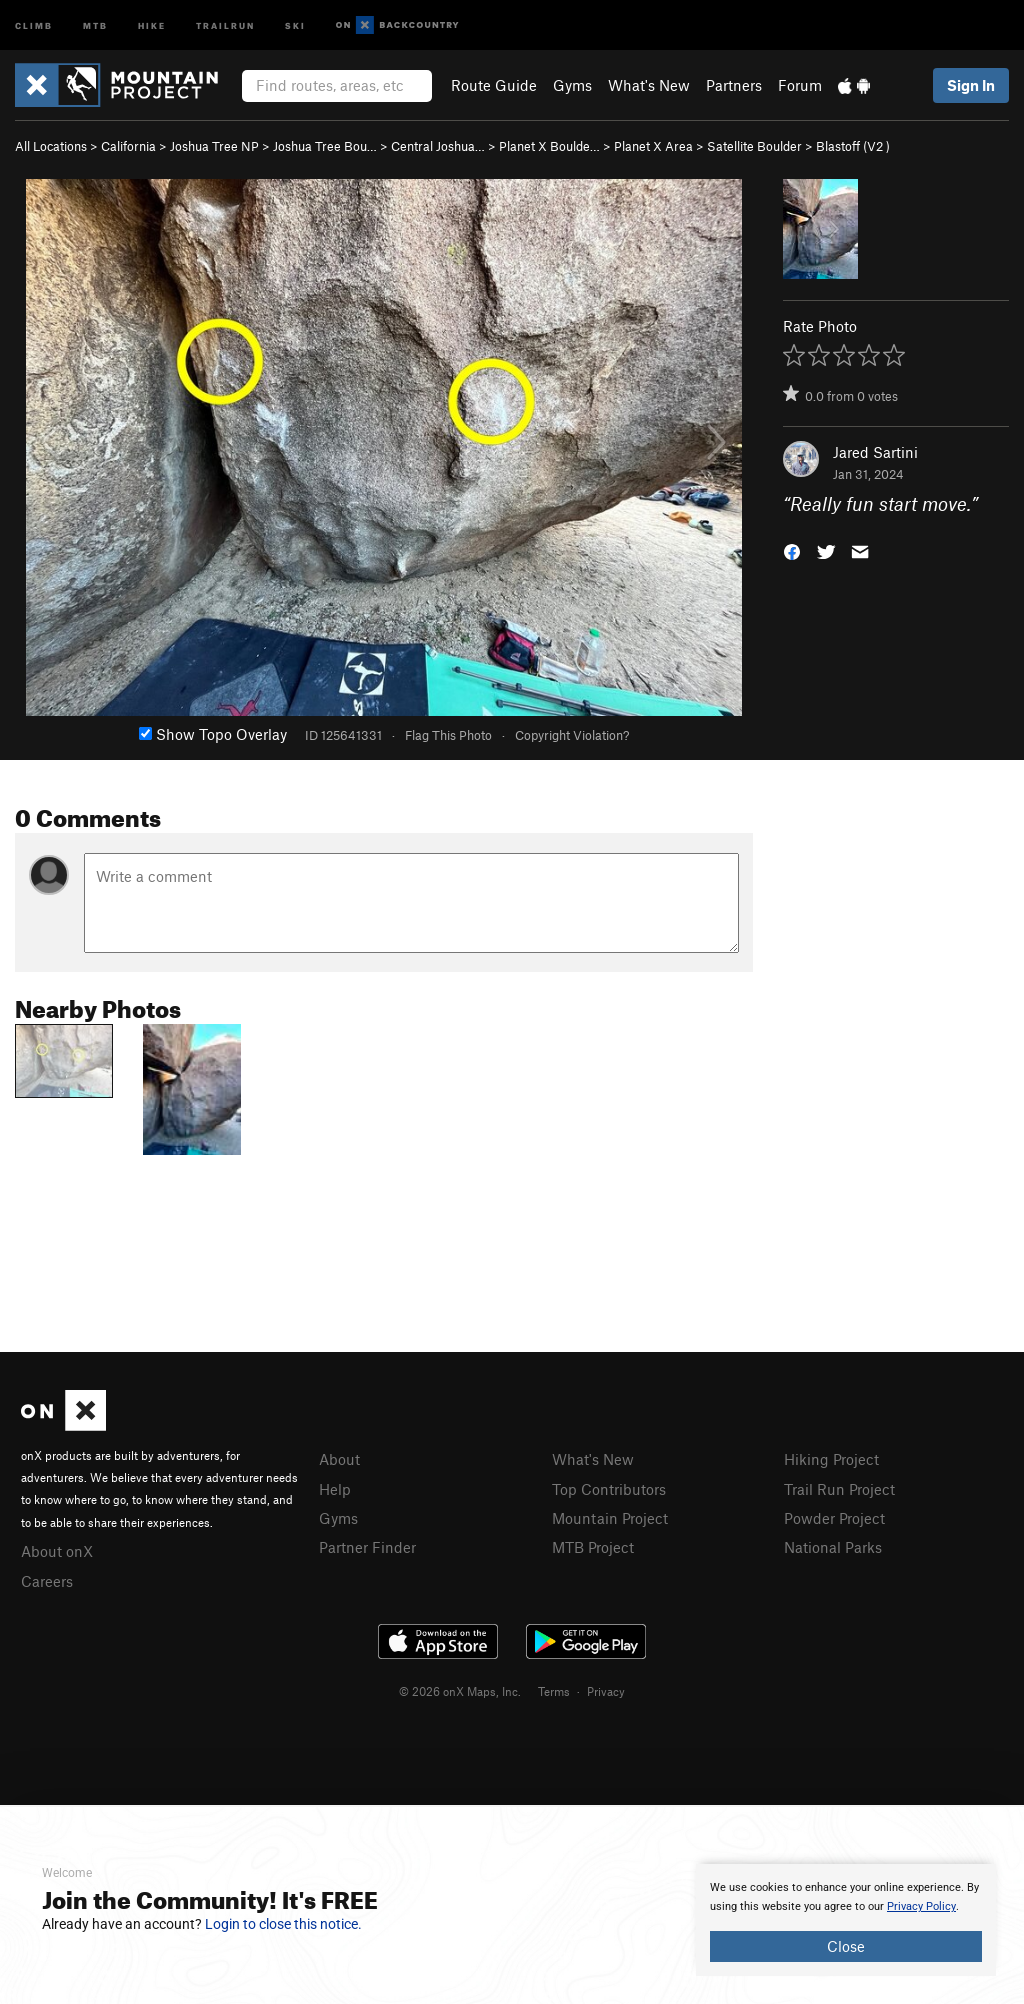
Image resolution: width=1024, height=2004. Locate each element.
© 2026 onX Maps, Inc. (460, 1691)
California (128, 146)
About (339, 1459)
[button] (792, 550)
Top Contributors (609, 1489)
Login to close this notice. (283, 1924)
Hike (152, 24)
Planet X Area (653, 146)
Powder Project (834, 1518)
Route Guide (494, 85)
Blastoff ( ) (853, 146)
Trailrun (225, 24)
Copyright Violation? (572, 735)
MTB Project (593, 1547)
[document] (846, 1920)
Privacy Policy (921, 1906)
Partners (734, 85)
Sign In (971, 85)
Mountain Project (610, 1518)
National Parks (833, 1547)
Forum (800, 85)
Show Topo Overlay (213, 734)
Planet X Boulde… (549, 146)
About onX (57, 1551)
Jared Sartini (875, 452)
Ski (295, 24)
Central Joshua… (438, 146)
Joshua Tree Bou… (325, 146)
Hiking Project (831, 1459)
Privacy (606, 1691)
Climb (34, 24)
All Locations (51, 146)
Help (335, 1489)
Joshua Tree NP (214, 146)
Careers (47, 1581)
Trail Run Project (839, 1489)
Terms (554, 1691)
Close (846, 1946)
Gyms (572, 85)
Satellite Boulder (754, 146)
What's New (649, 85)
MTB (95, 24)
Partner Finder (367, 1547)
